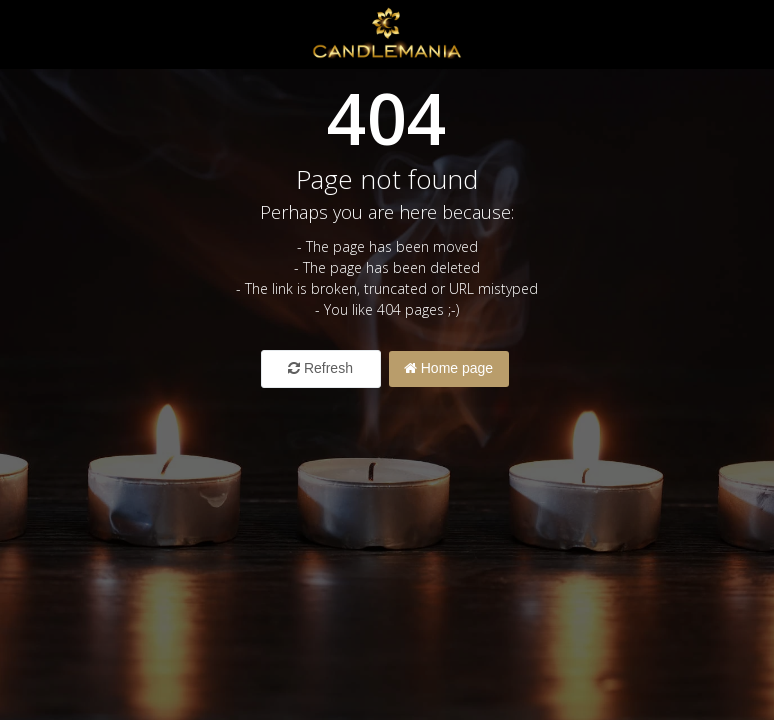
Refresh (320, 368)
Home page (448, 368)
